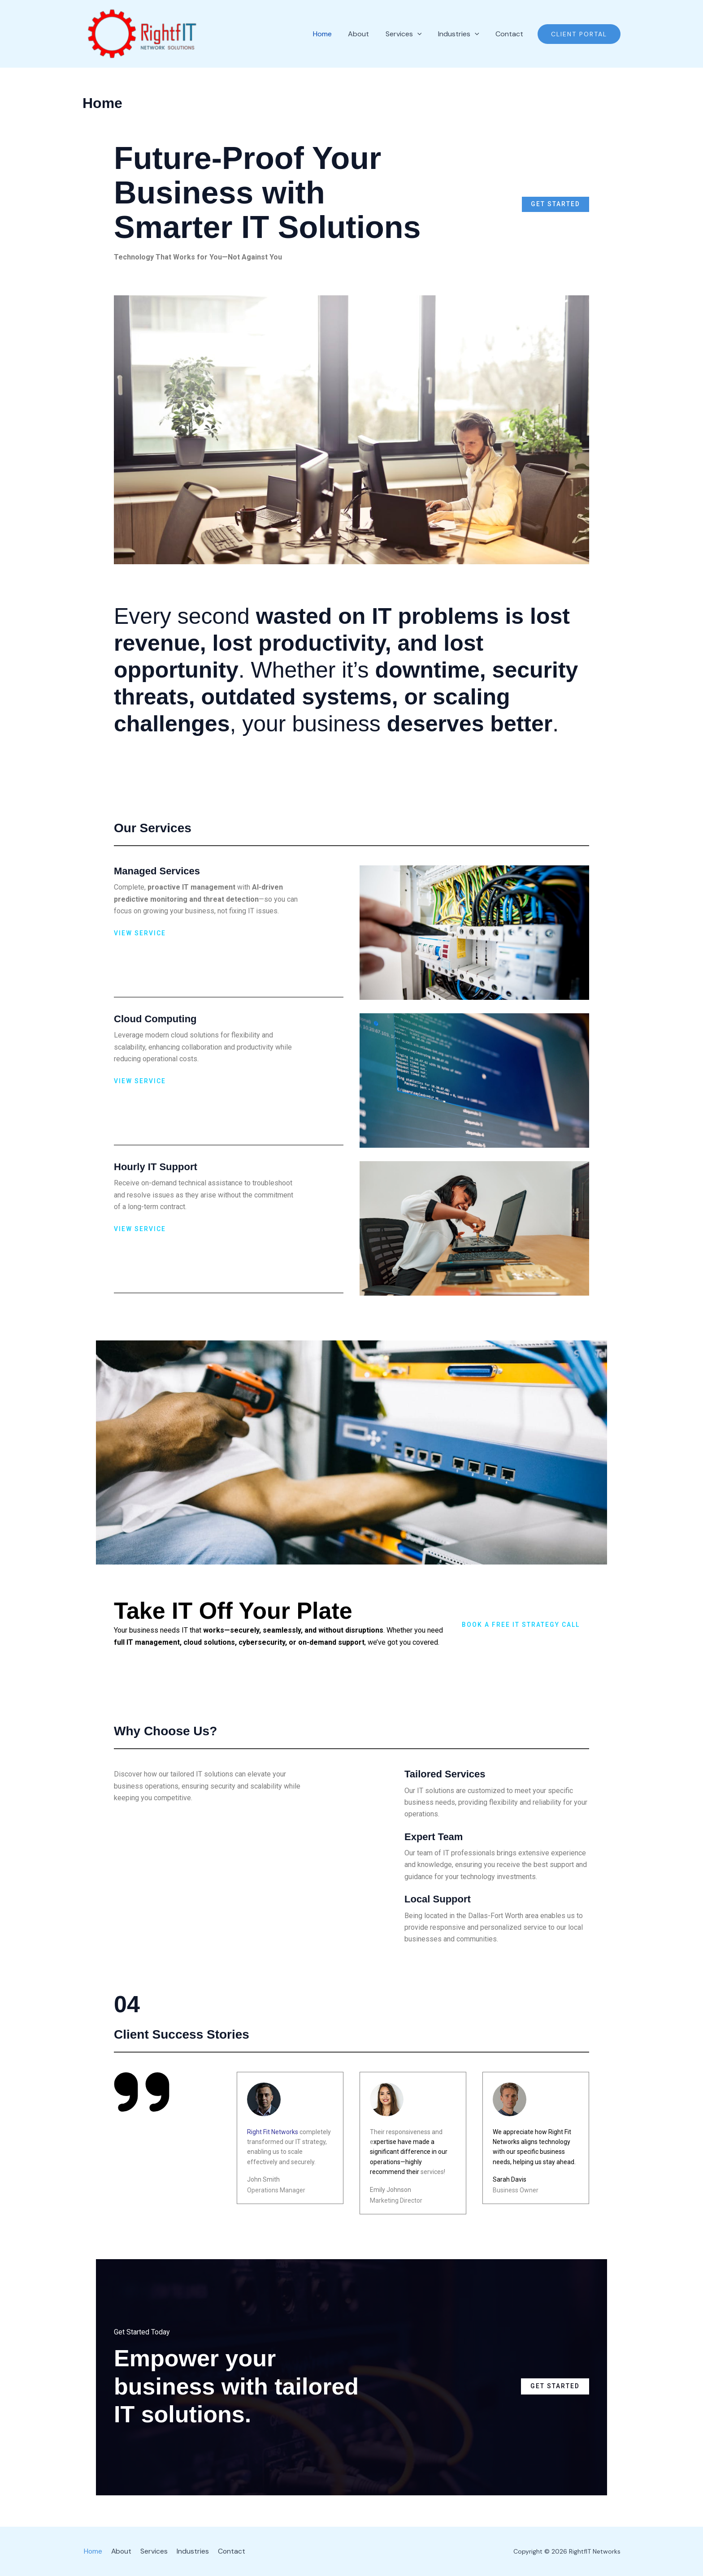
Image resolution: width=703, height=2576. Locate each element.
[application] (426, 34)
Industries (187, 2551)
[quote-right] (141, 2092)
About (119, 2551)
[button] (579, 34)
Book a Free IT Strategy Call (521, 1625)
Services (150, 2551)
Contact (225, 2551)
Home (91, 2551)
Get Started (555, 204)
